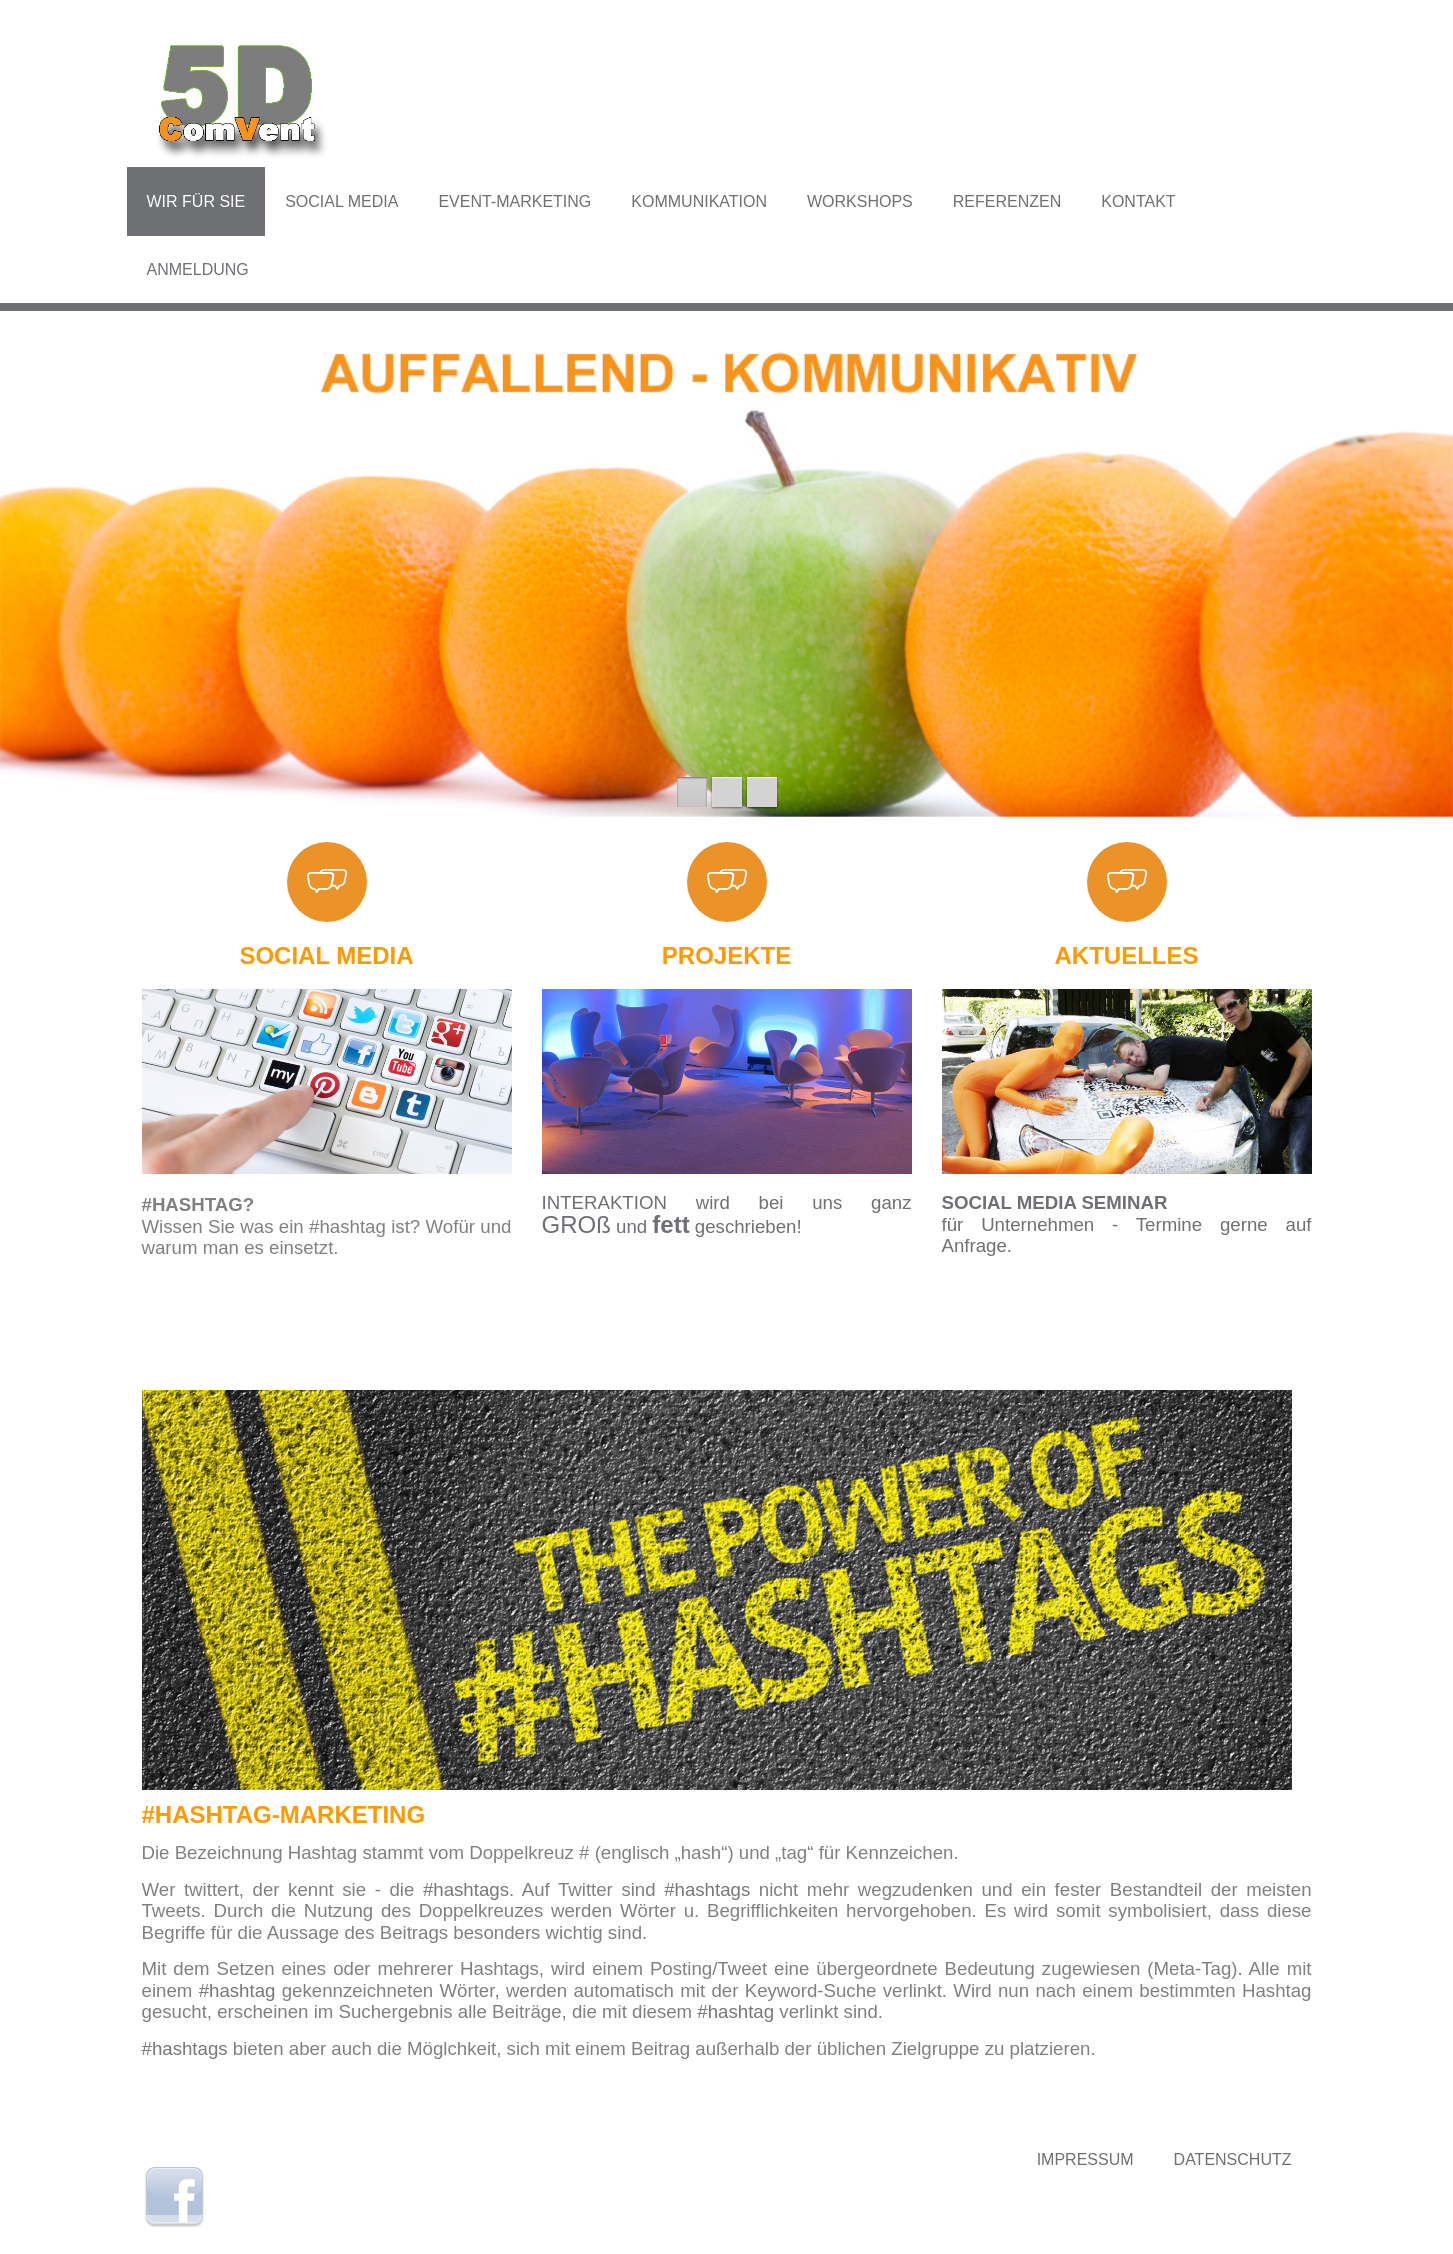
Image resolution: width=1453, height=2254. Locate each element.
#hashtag (237, 1990)
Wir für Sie (196, 201)
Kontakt (1138, 201)
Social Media (341, 201)
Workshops (860, 201)
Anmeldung (198, 269)
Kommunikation (699, 201)
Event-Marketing (514, 201)
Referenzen (1007, 201)
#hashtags (466, 1889)
